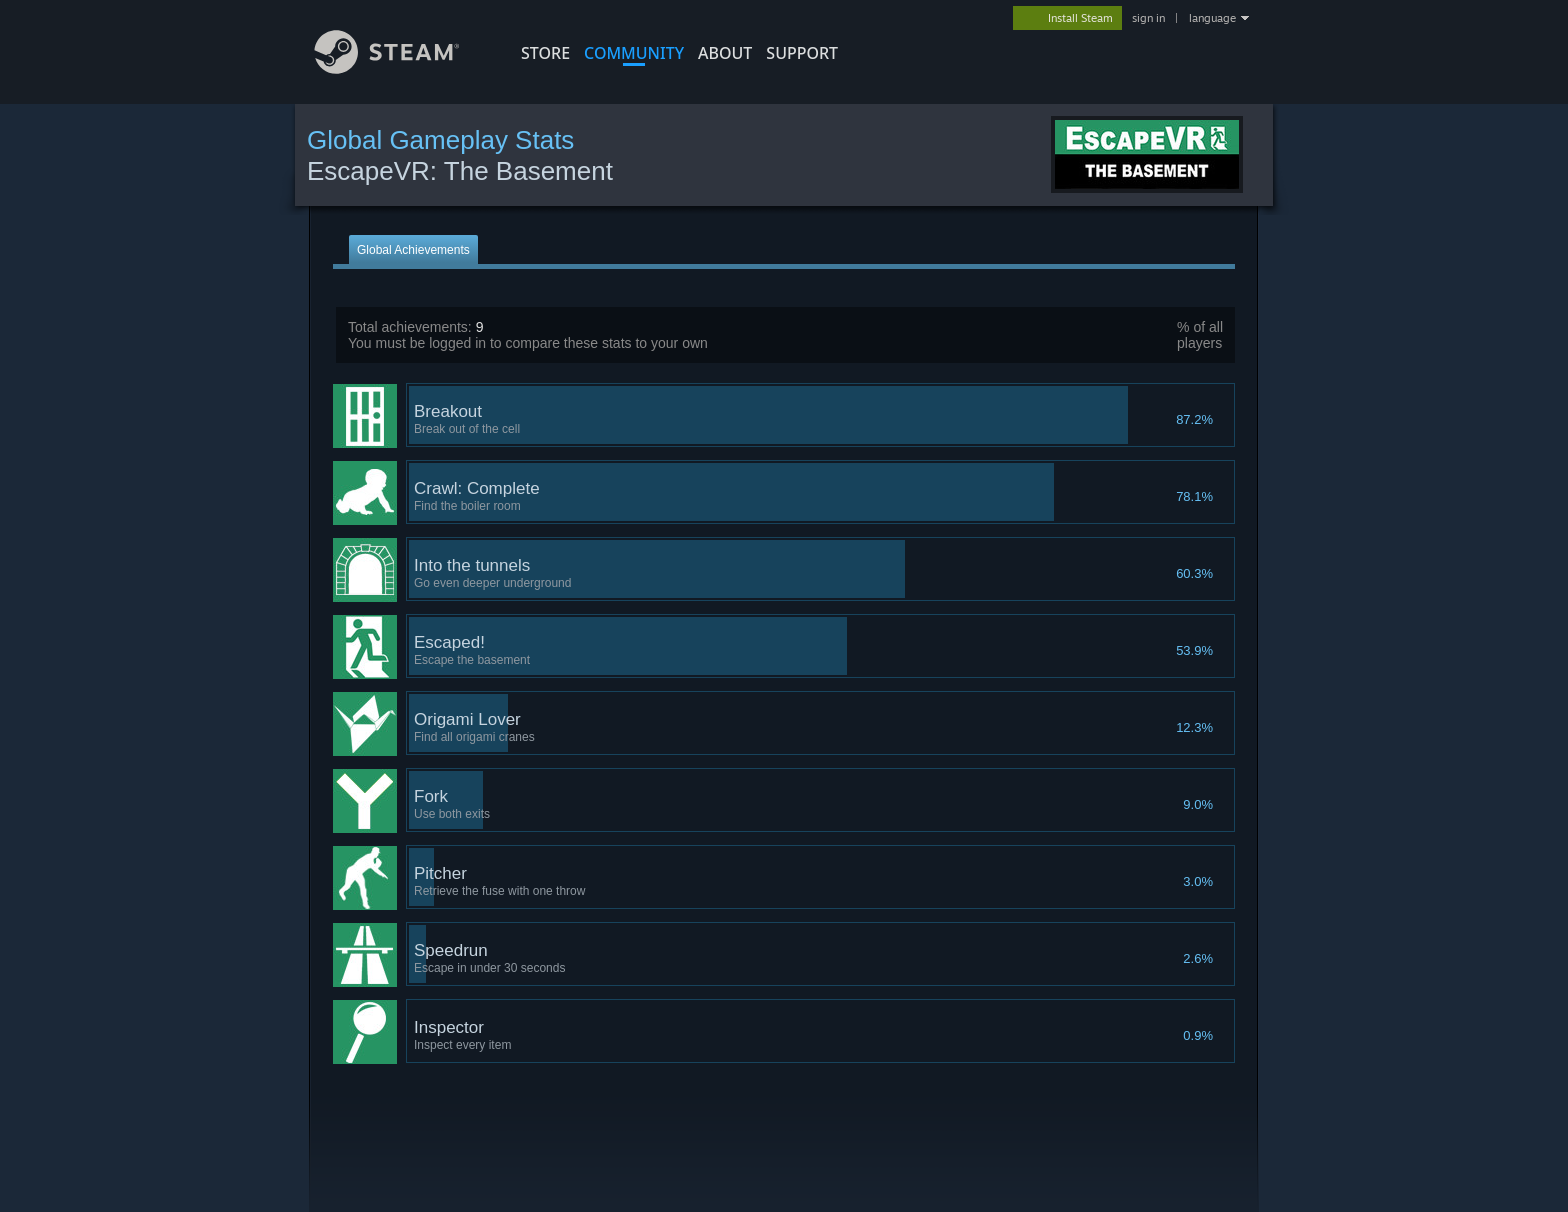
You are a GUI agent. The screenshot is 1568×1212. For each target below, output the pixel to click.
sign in (1148, 18)
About (725, 53)
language (1212, 18)
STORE (545, 53)
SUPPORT (802, 53)
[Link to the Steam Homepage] (402, 68)
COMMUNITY (634, 53)
